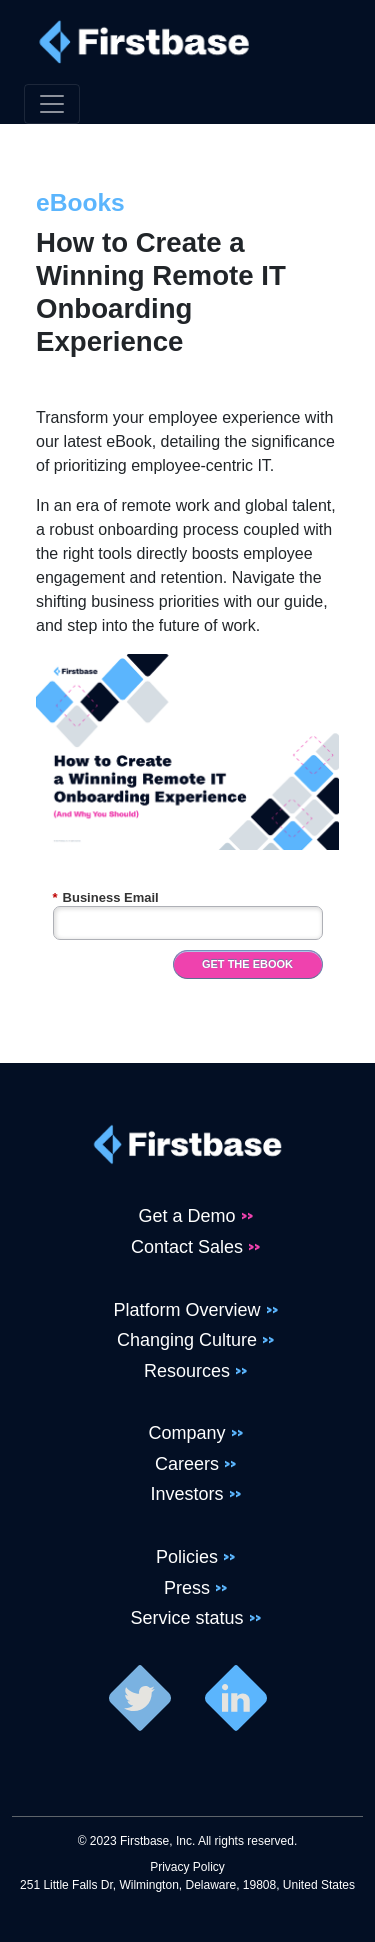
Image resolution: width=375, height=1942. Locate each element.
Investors (186, 1494)
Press (187, 1588)
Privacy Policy (187, 1867)
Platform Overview (186, 1310)
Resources (187, 1371)
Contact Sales (187, 1247)
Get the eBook (247, 964)
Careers (187, 1464)
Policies (187, 1557)
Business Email (106, 898)
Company (186, 1433)
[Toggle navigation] (52, 104)
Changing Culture (187, 1340)
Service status (186, 1618)
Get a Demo (186, 1216)
